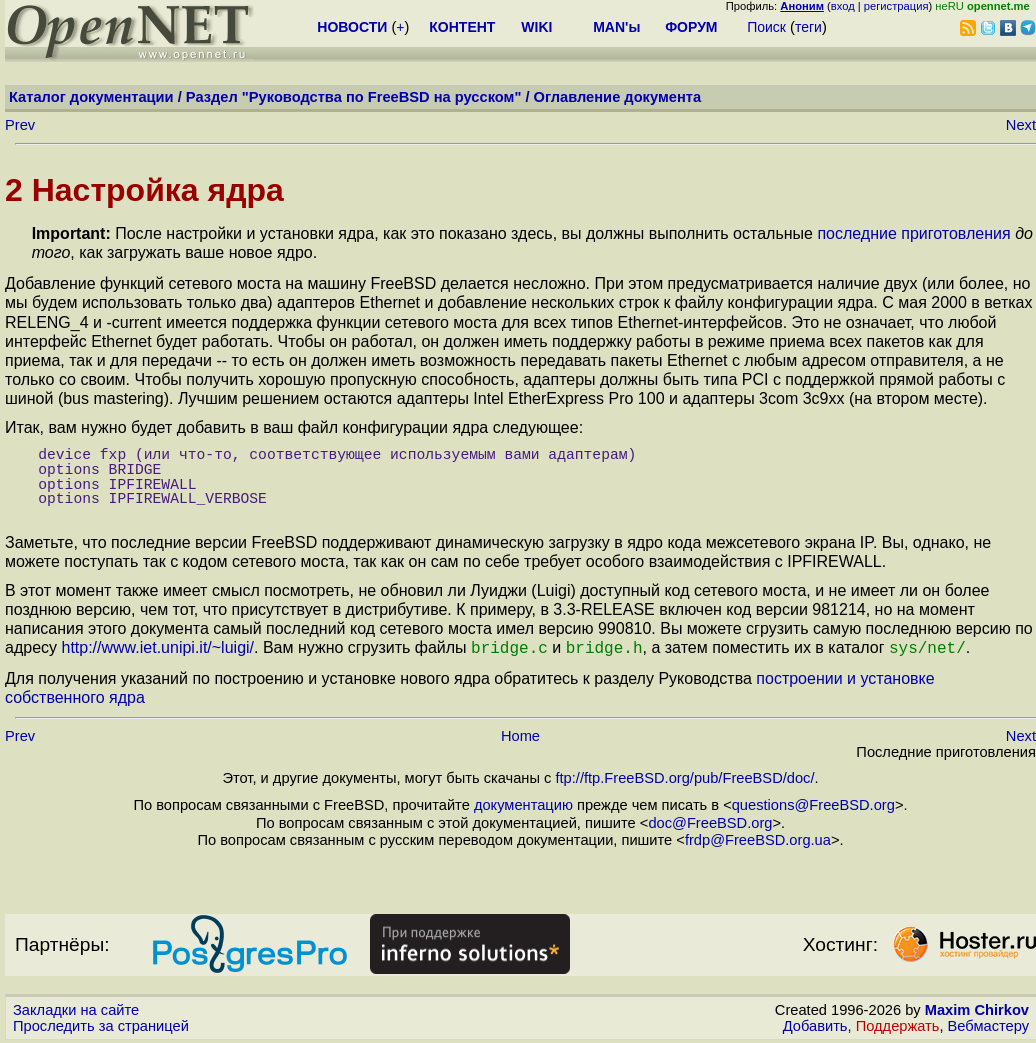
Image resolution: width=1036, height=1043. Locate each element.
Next (1021, 125)
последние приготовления (913, 233)
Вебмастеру (988, 1024)
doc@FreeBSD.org (710, 821)
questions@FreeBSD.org (813, 803)
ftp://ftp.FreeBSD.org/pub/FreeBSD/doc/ (684, 776)
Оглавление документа (618, 97)
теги (808, 27)
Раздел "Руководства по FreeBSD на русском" (354, 97)
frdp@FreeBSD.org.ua (758, 838)
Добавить (815, 1024)
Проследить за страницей (101, 1024)
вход (843, 6)
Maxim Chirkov (977, 1008)
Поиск (766, 27)
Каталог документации (91, 97)
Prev (20, 125)
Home (520, 734)
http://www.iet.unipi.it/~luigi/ (157, 647)
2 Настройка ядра (144, 190)
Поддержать (898, 1024)
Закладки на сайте (76, 1008)
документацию (523, 803)
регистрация (896, 6)
